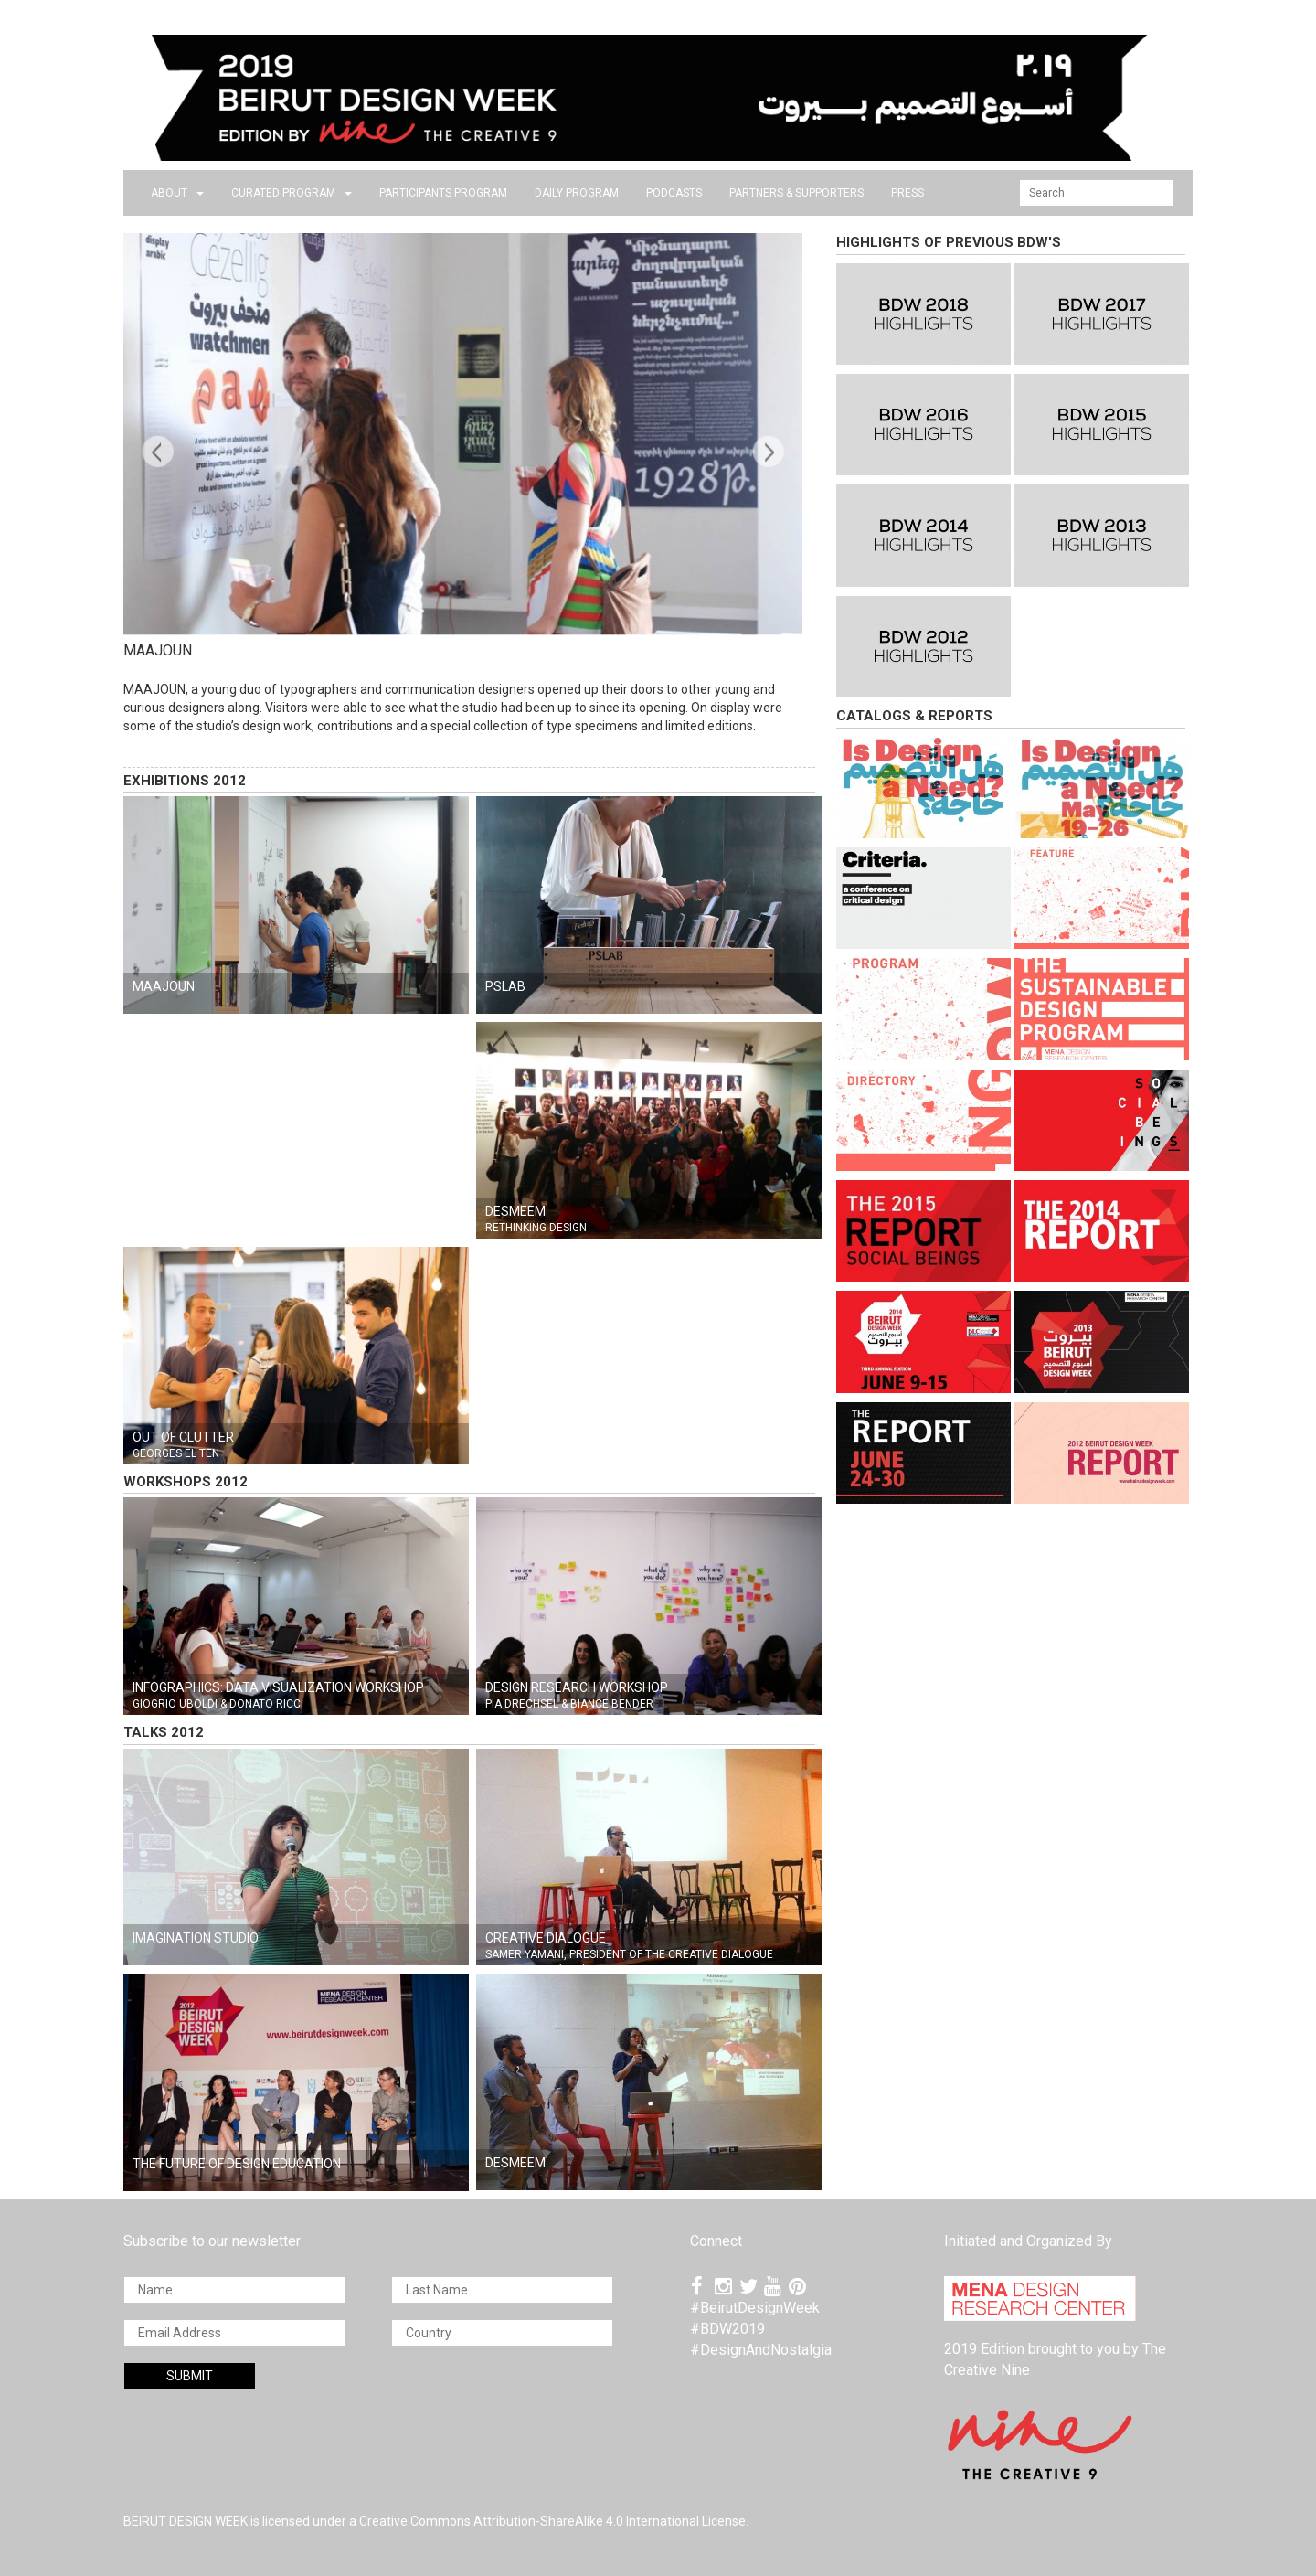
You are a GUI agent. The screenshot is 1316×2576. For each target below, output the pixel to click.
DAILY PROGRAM (577, 192)
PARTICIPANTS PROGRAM (443, 192)
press (907, 192)
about (177, 192)
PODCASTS (674, 192)
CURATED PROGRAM (291, 192)
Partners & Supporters (796, 192)
